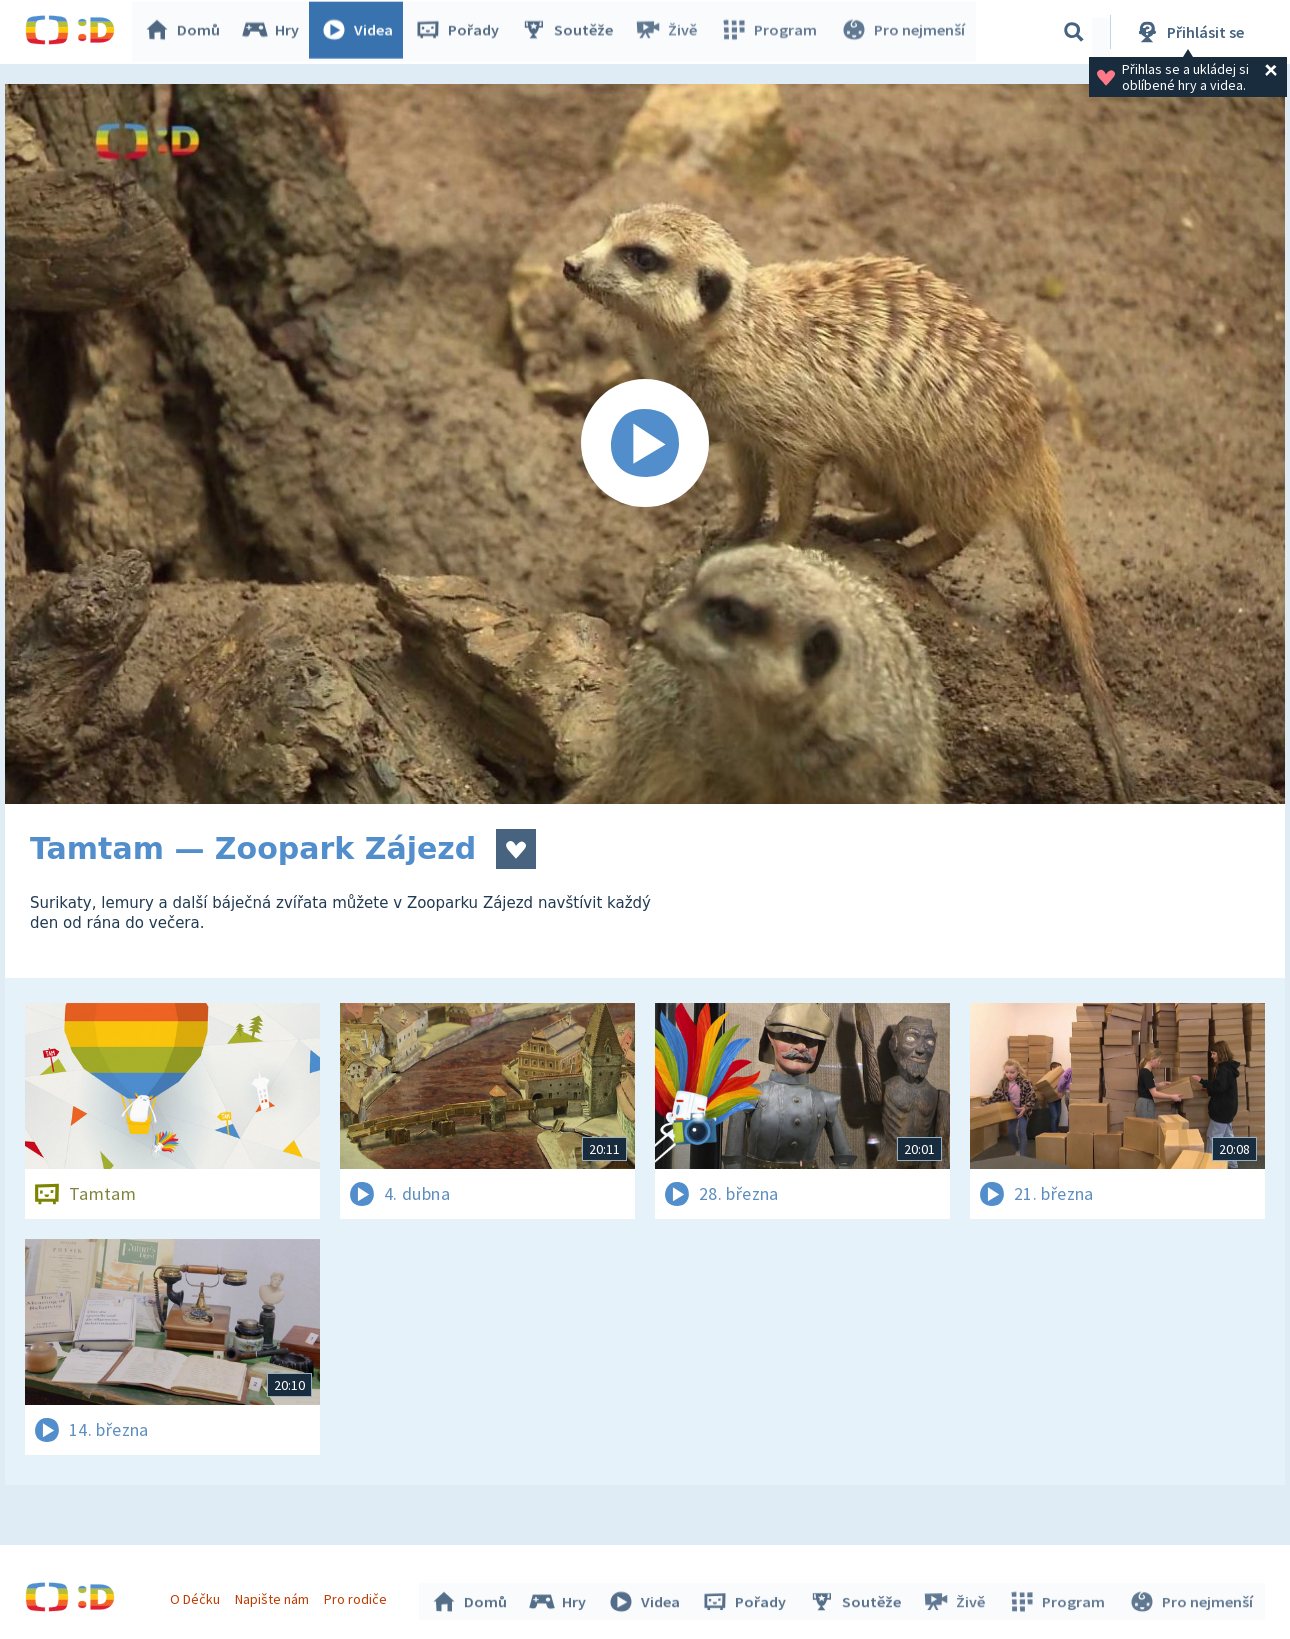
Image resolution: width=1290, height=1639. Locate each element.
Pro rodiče (358, 1597)
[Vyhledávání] (1074, 32)
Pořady (461, 32)
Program (771, 32)
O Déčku (197, 1597)
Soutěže (571, 32)
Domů (186, 32)
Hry (274, 32)
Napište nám (274, 1597)
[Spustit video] (645, 444)
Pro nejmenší (903, 32)
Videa (361, 32)
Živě (670, 32)
